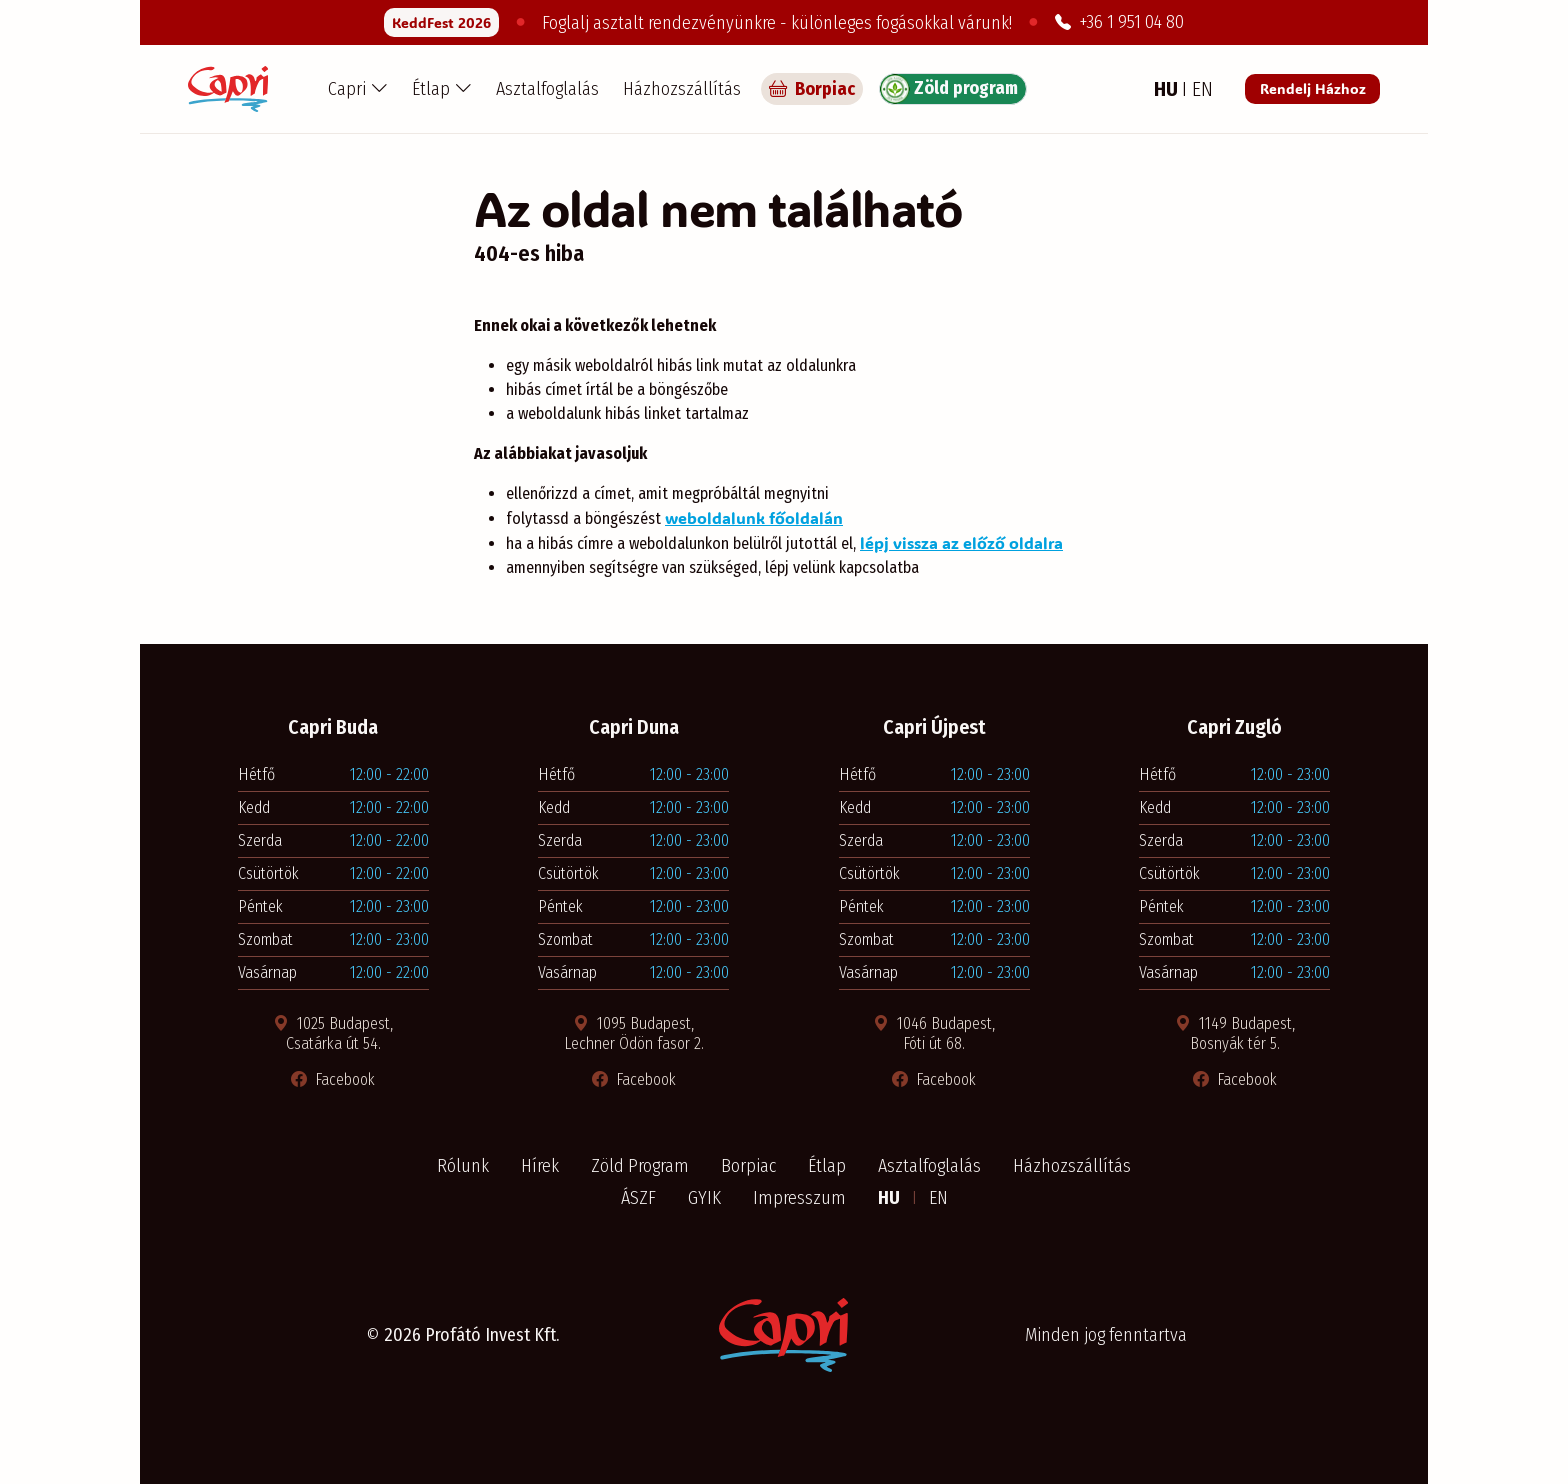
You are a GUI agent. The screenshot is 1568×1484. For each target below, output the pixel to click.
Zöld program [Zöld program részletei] (949, 89)
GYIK (704, 1198)
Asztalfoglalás (547, 89)
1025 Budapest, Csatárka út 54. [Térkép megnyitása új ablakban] (333, 1033)
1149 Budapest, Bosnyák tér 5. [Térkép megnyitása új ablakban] (1235, 1033)
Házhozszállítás (682, 89)
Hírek (540, 1166)
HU (891, 1198)
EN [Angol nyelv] (1202, 89)
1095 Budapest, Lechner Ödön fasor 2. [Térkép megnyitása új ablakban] (634, 1033)
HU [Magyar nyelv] (1168, 89)
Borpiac (748, 1166)
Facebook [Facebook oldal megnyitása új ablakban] (333, 1079)
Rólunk (463, 1166)
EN (938, 1198)
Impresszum (799, 1198)
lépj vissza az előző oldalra (961, 542)
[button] (358, 89)
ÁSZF (638, 1198)
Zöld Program (640, 1166)
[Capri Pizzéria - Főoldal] (228, 89)
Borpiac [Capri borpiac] (812, 89)
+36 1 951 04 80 (1119, 22)
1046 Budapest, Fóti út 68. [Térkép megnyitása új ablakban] (934, 1033)
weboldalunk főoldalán (754, 517)
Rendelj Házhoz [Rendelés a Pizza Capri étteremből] (1313, 88)
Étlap (827, 1166)
